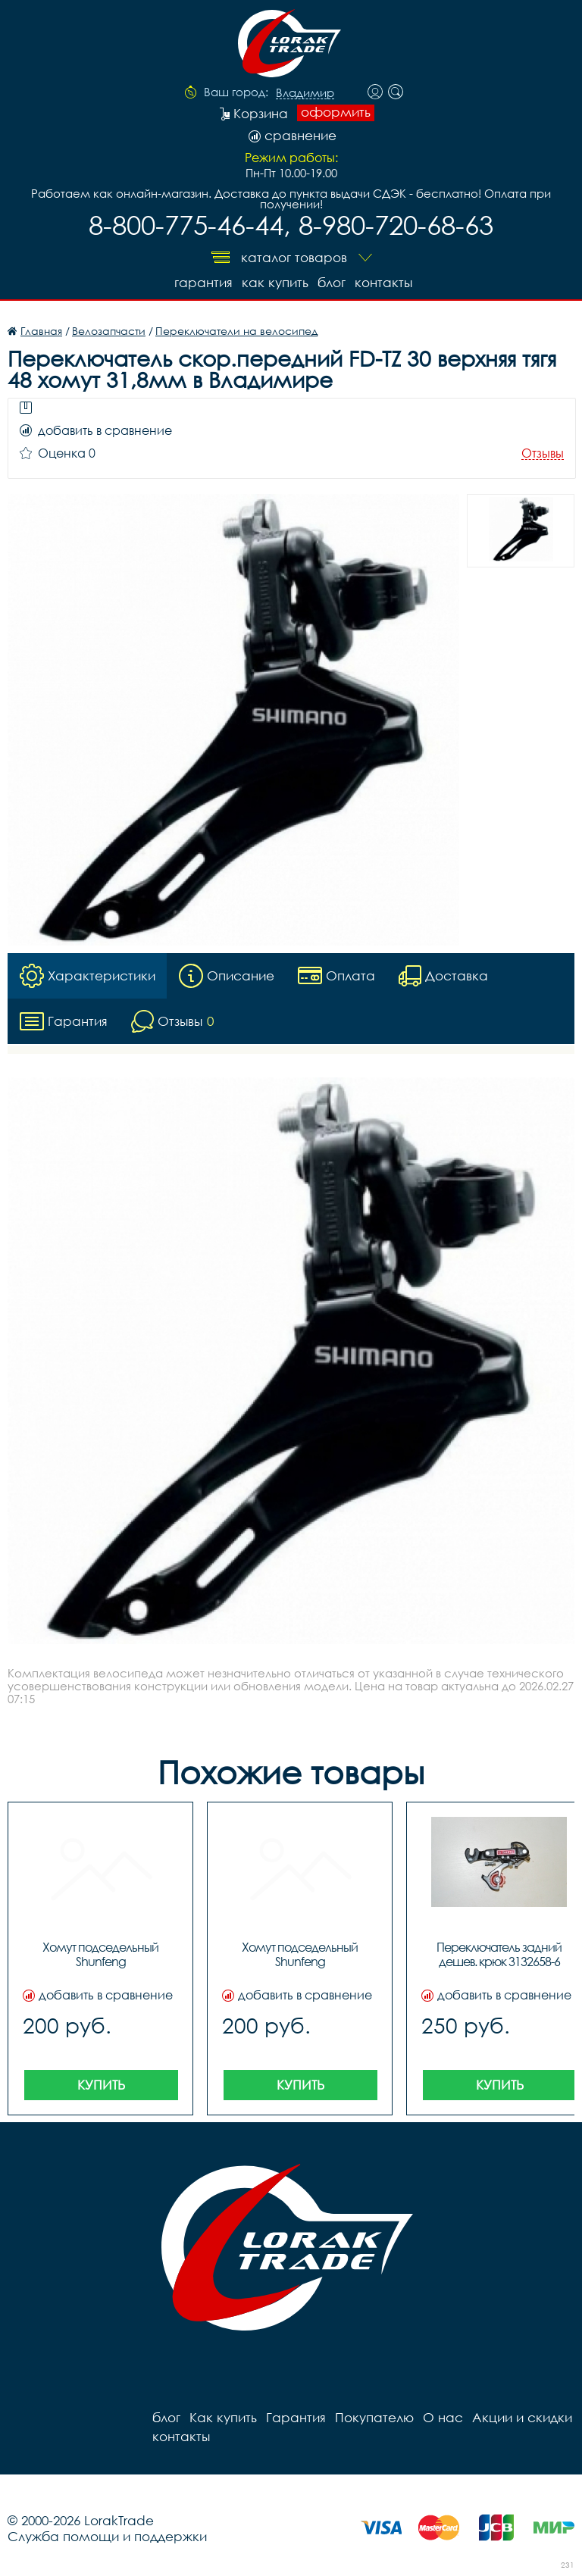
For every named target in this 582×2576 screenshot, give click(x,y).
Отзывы (542, 453)
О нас (443, 2417)
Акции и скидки (522, 2417)
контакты (383, 282)
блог (332, 282)
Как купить (275, 282)
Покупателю (374, 2417)
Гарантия (203, 282)
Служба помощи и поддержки (107, 2536)
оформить (336, 112)
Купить (101, 2085)
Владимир (305, 93)
